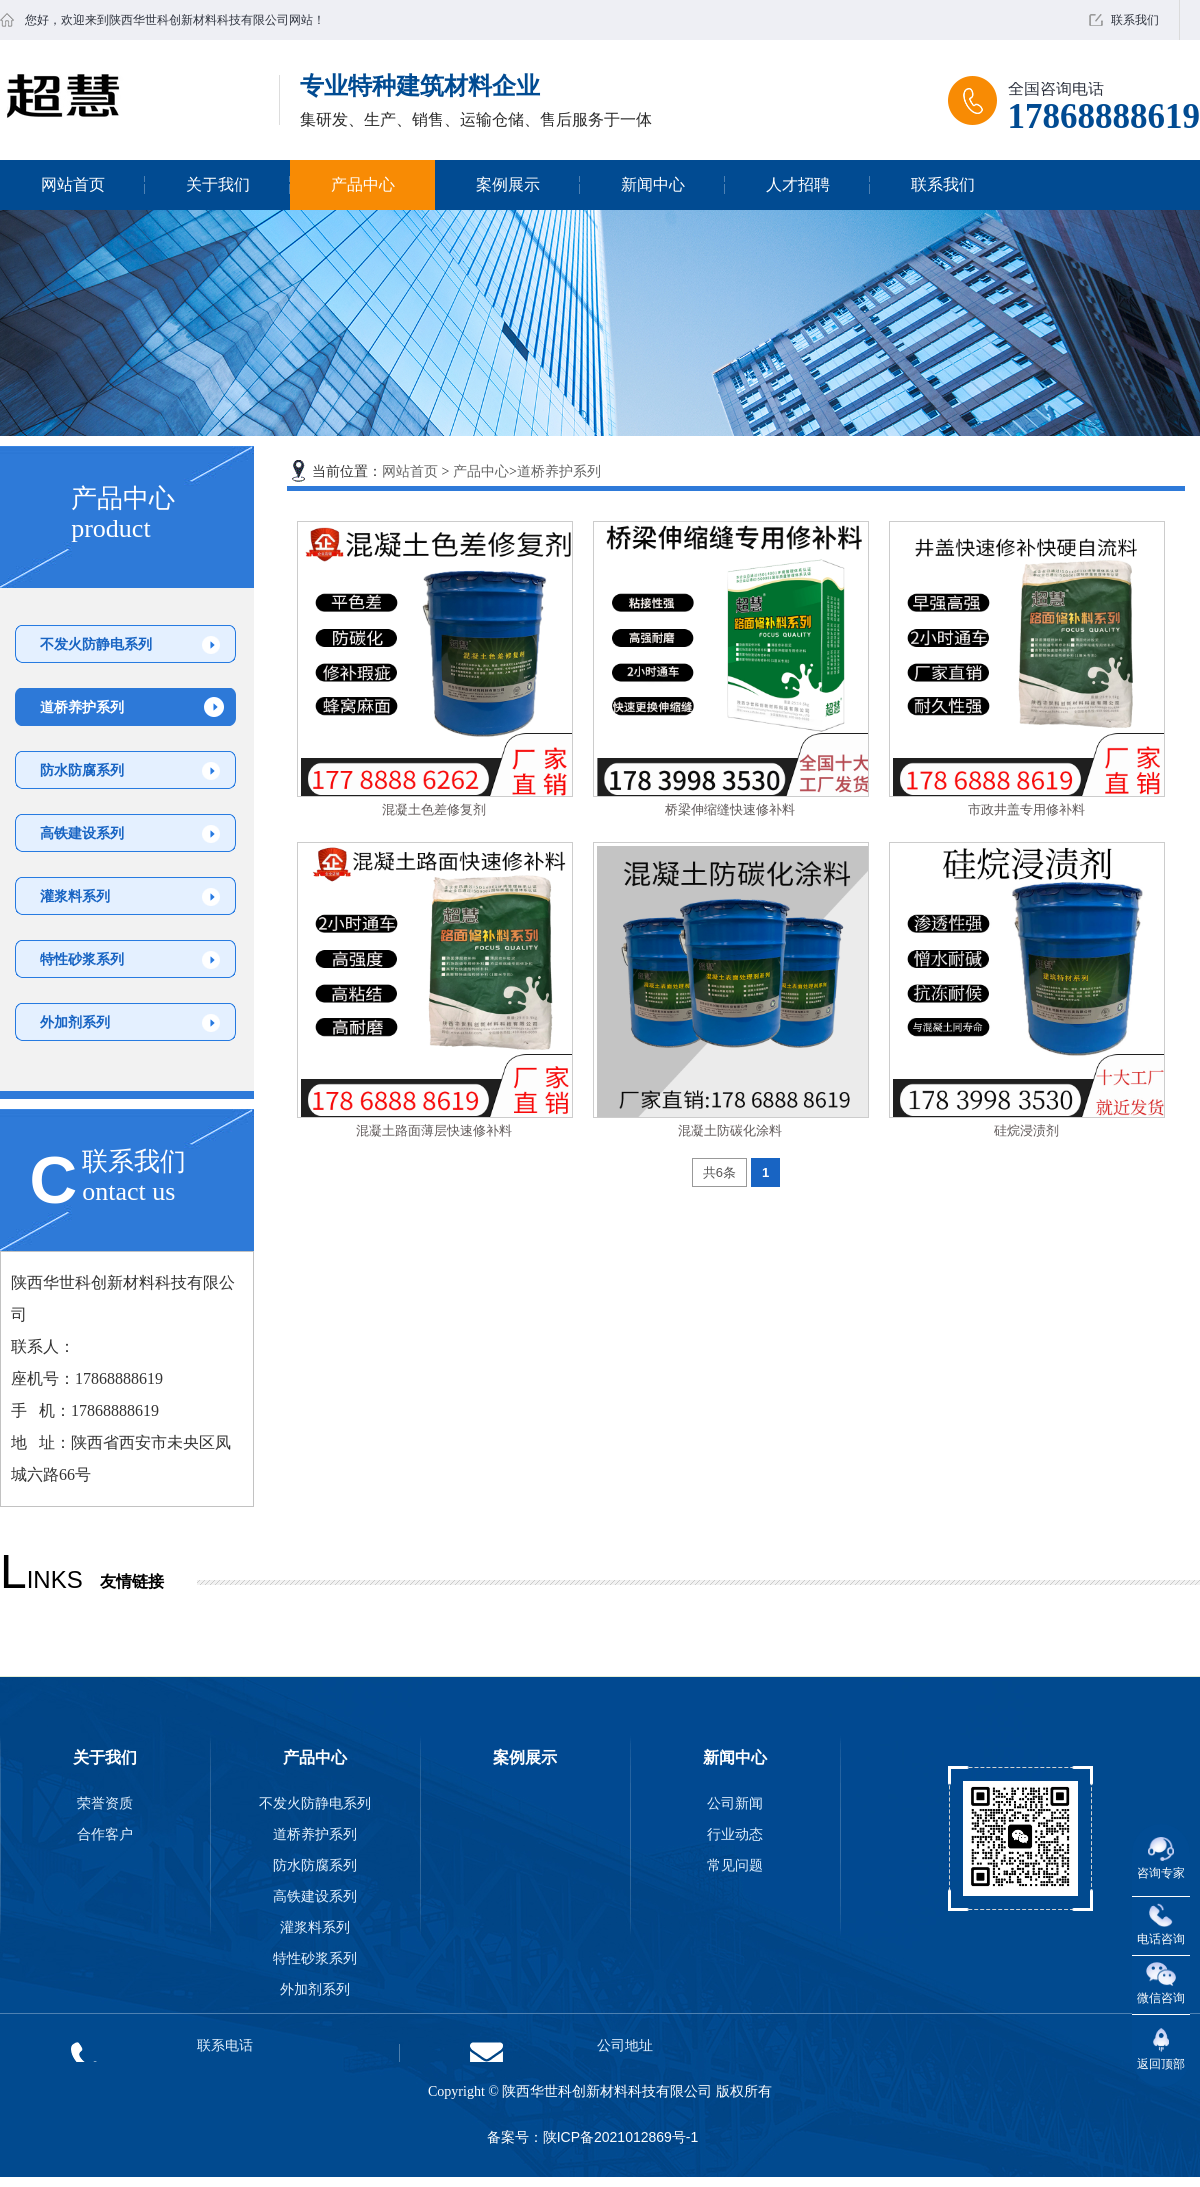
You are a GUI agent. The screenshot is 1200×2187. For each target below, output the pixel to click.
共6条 (719, 1172)
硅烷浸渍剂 (1026, 1130)
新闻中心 (653, 184)
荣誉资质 (105, 1803)
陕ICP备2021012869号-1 (621, 2137)
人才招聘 (798, 184)
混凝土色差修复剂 (434, 809)
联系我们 (1135, 20)
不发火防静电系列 (96, 644)
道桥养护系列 (82, 707)
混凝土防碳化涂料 (730, 1130)
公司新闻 (735, 1803)
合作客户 (105, 1834)
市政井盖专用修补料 (1026, 809)
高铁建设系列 (82, 833)
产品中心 (363, 184)
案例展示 (508, 184)
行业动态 (735, 1834)
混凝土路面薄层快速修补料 (434, 1130)
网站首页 (73, 184)
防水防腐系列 (82, 770)
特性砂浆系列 (82, 959)
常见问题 (735, 1865)
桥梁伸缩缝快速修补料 (730, 809)
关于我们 (218, 184)
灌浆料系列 (75, 896)
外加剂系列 (75, 1022)
